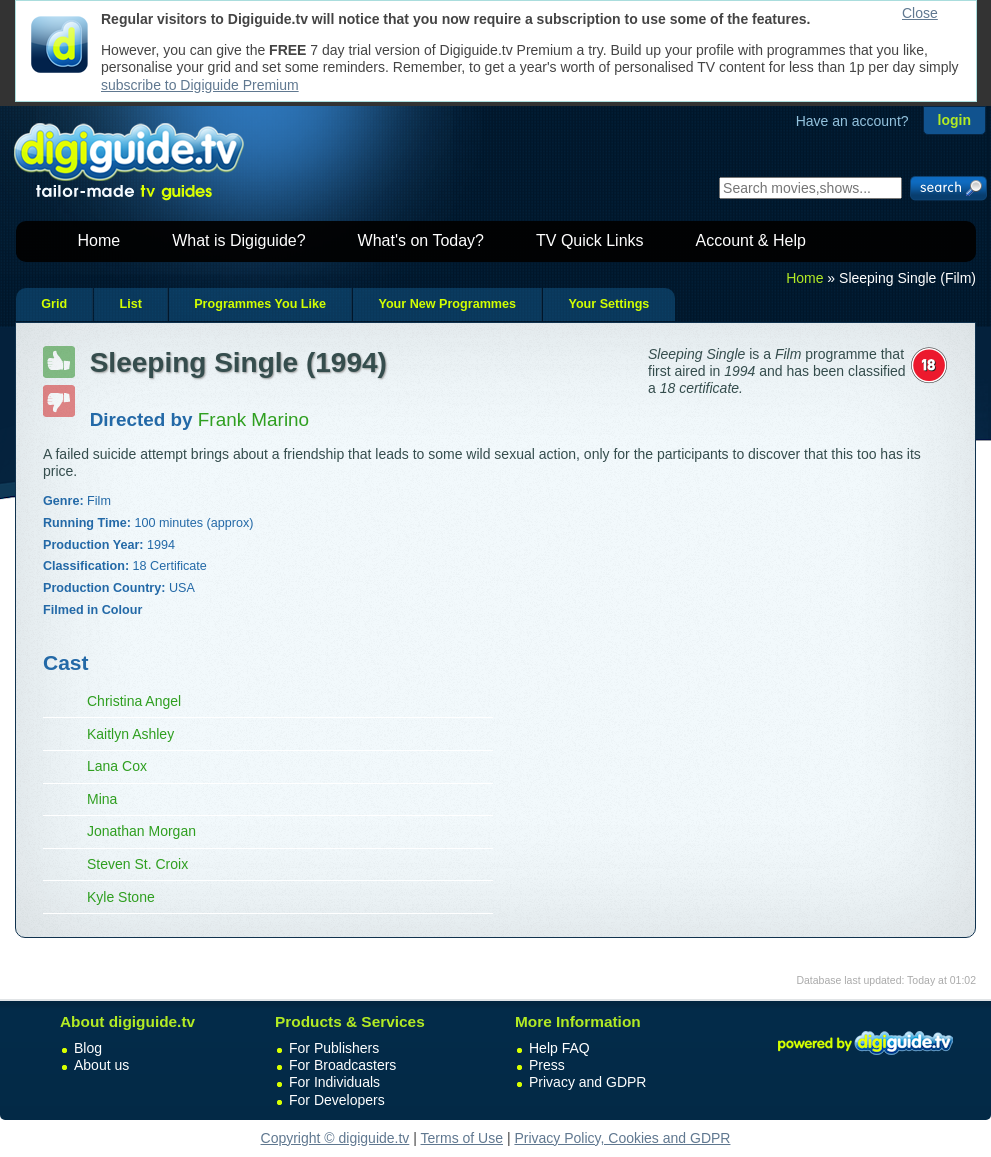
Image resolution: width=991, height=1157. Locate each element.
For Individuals (334, 1082)
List (130, 304)
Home (99, 240)
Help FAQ (559, 1048)
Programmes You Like (260, 304)
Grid (54, 304)
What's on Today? (421, 240)
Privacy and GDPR (587, 1082)
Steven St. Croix (137, 864)
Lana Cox (117, 766)
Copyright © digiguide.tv (335, 1138)
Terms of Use (462, 1138)
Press (547, 1065)
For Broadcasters (342, 1065)
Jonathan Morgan (141, 831)
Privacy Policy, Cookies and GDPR (622, 1138)
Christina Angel (134, 701)
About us (101, 1065)
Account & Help (751, 240)
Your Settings (608, 304)
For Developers (337, 1100)
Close (920, 13)
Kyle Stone (121, 897)
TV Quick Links (590, 240)
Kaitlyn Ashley (130, 734)
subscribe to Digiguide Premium (200, 85)
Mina (102, 799)
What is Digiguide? (238, 240)
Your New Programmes (447, 304)
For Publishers (334, 1048)
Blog (88, 1048)
